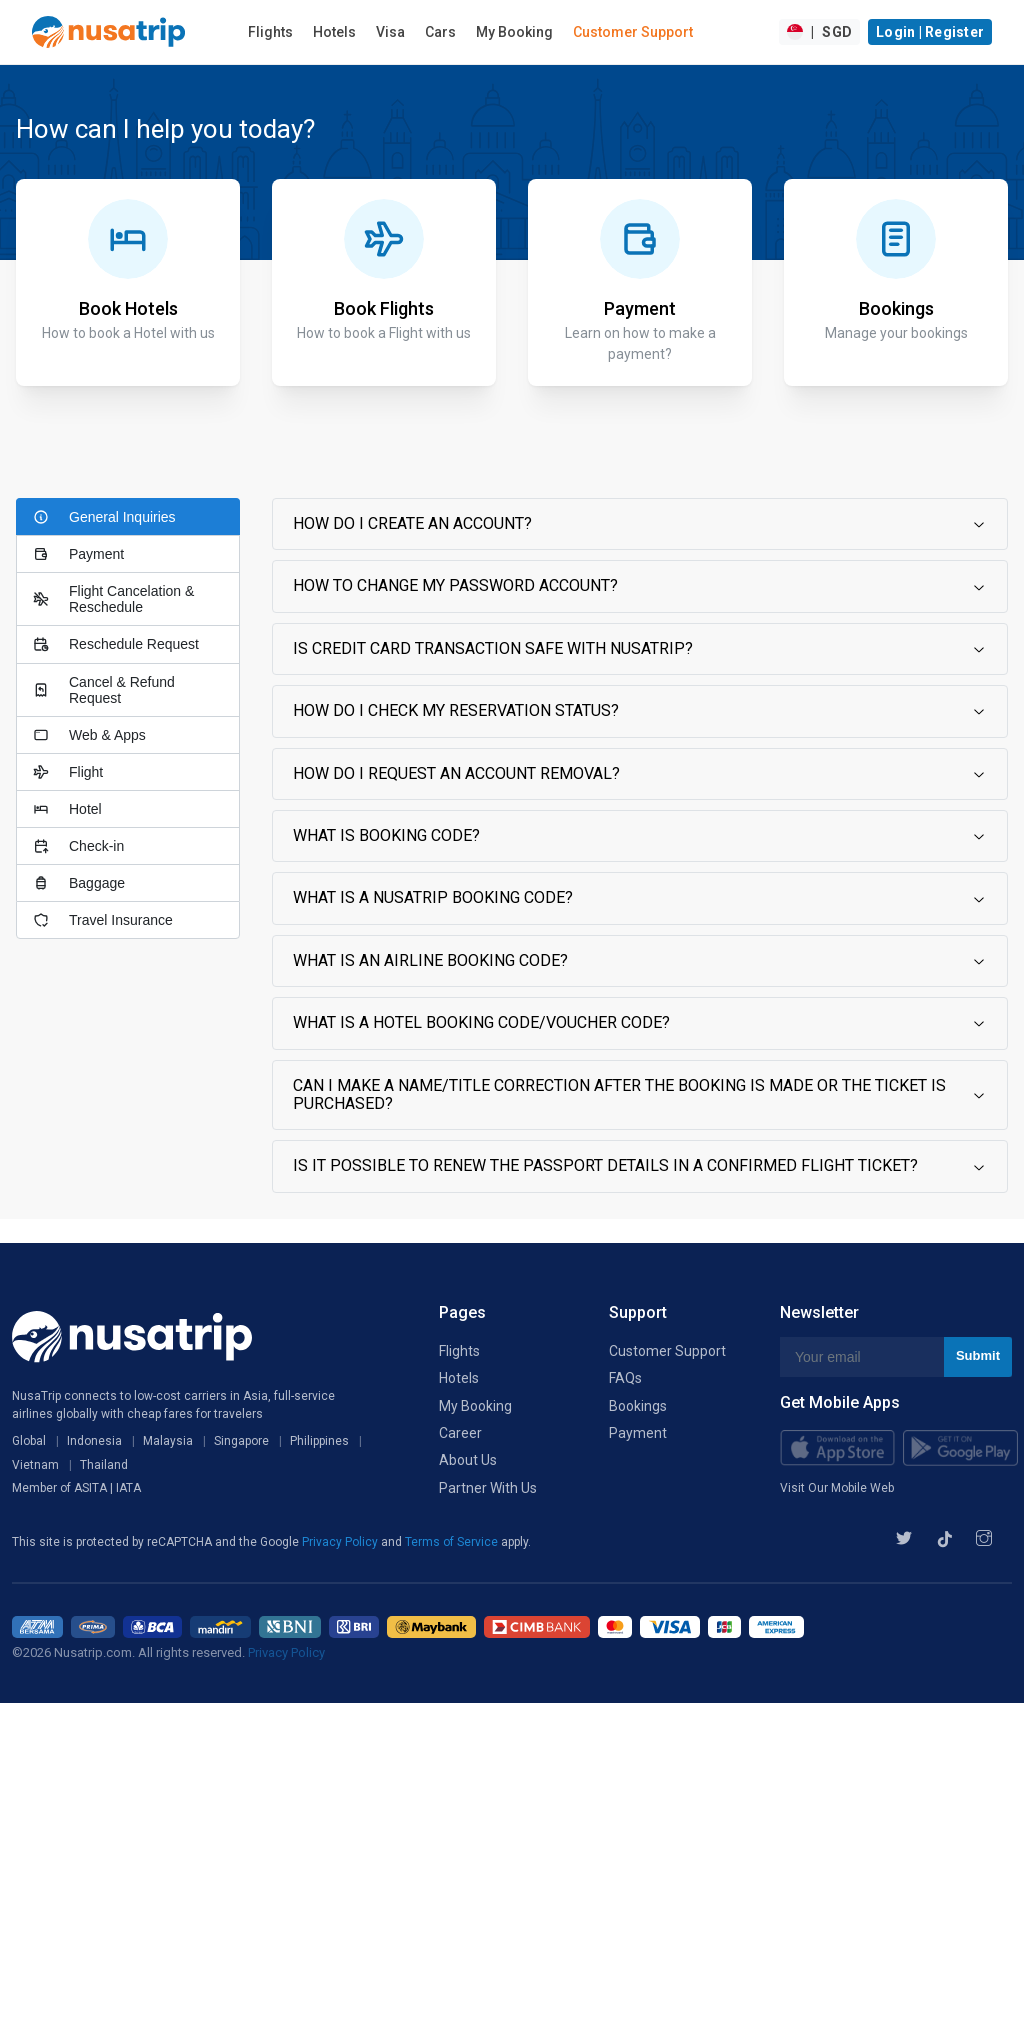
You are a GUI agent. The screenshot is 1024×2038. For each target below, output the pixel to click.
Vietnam (35, 1465)
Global (29, 1441)
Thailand (104, 1465)
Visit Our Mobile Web (837, 1488)
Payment (638, 1433)
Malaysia (168, 1441)
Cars (440, 32)
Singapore (241, 1441)
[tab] (128, 516)
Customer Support (633, 32)
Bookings (638, 1406)
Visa (390, 32)
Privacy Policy (341, 1542)
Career (460, 1433)
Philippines (319, 1441)
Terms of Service (453, 1542)
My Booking (514, 32)
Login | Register (930, 32)
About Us (468, 1460)
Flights (270, 32)
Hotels (334, 32)
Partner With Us (488, 1488)
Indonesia (94, 1441)
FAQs (625, 1378)
